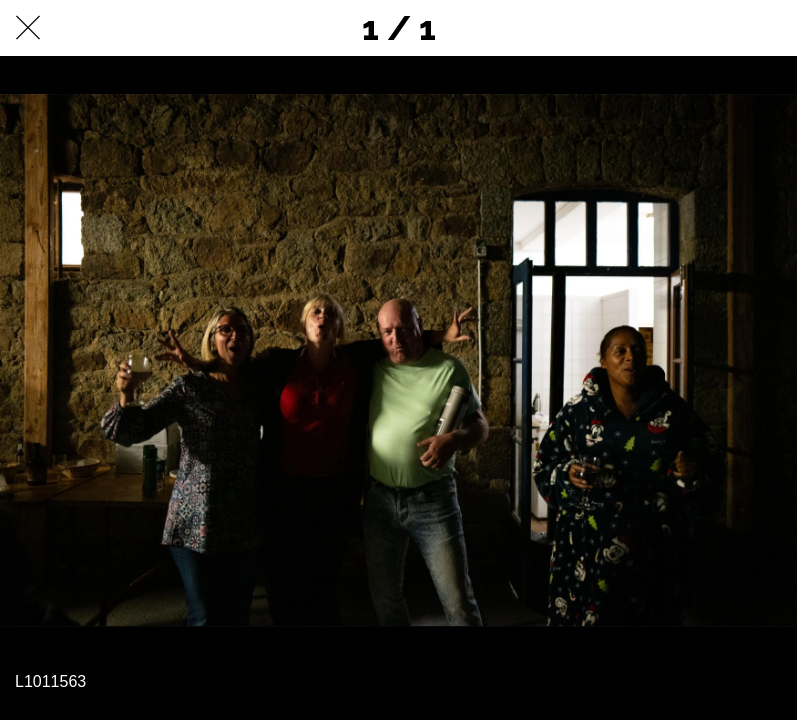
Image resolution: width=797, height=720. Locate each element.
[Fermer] (28, 28)
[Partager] (717, 28)
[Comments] (769, 28)
